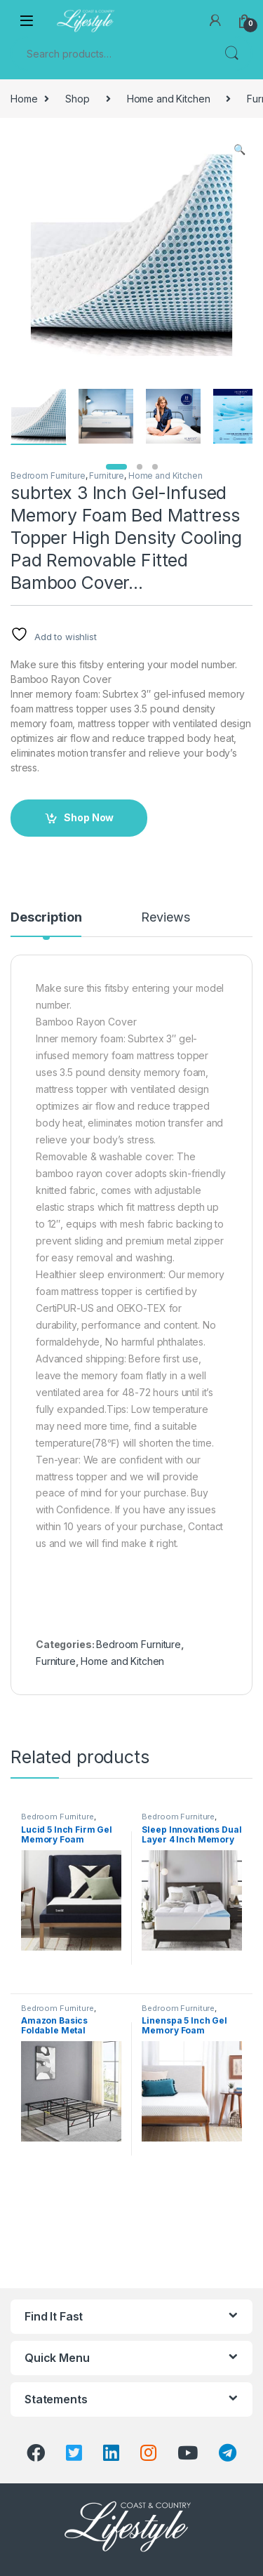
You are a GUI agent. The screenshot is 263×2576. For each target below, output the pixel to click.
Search (231, 53)
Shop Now (89, 817)
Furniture (106, 475)
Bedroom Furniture (48, 475)
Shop (77, 99)
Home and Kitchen (168, 99)
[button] (239, 149)
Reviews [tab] (165, 917)
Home (24, 99)
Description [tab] (46, 917)
